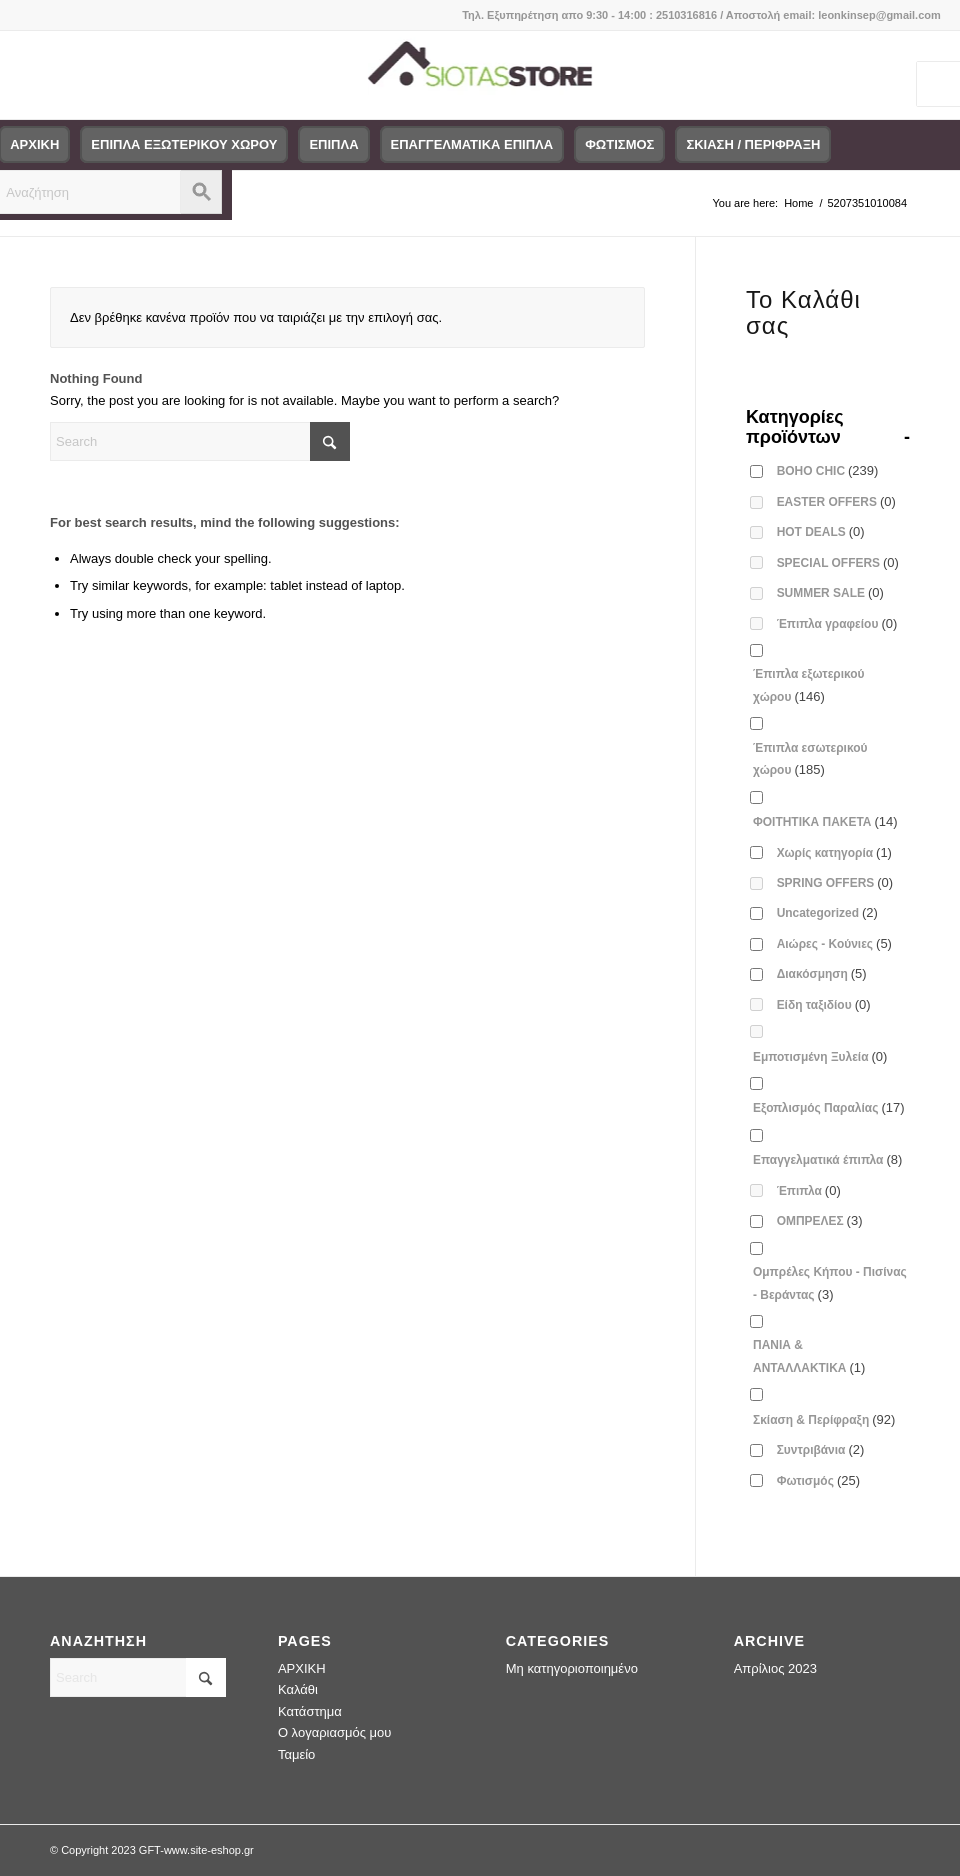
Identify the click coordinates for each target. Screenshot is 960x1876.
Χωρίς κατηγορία (834, 852)
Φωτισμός (818, 1480)
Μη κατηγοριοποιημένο (572, 1668)
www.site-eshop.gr (209, 1850)
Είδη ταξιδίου (824, 1004)
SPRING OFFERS (835, 882)
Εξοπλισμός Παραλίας (829, 1107)
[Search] (200, 441)
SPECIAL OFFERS (838, 562)
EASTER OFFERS (836, 501)
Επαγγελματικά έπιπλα (827, 1159)
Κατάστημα (310, 1711)
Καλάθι (298, 1689)
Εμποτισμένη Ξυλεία (820, 1056)
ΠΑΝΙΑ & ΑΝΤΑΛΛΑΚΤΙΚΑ (809, 1356)
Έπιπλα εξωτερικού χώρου (809, 685)
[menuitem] (184, 145)
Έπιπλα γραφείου (837, 623)
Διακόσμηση (822, 973)
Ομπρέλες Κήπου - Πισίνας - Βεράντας (830, 1283)
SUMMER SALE (830, 592)
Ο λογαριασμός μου (335, 1732)
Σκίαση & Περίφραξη (824, 1419)
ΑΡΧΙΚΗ (302, 1668)
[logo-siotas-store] (480, 75)
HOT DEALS (821, 531)
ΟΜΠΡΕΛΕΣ (820, 1220)
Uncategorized (827, 912)
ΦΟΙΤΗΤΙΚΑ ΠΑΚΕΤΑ (825, 821)
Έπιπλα (809, 1190)
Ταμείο (296, 1754)
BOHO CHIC (828, 470)
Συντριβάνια (821, 1449)
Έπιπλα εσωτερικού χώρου (810, 759)
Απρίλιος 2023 (775, 1668)
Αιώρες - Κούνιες (834, 943)
